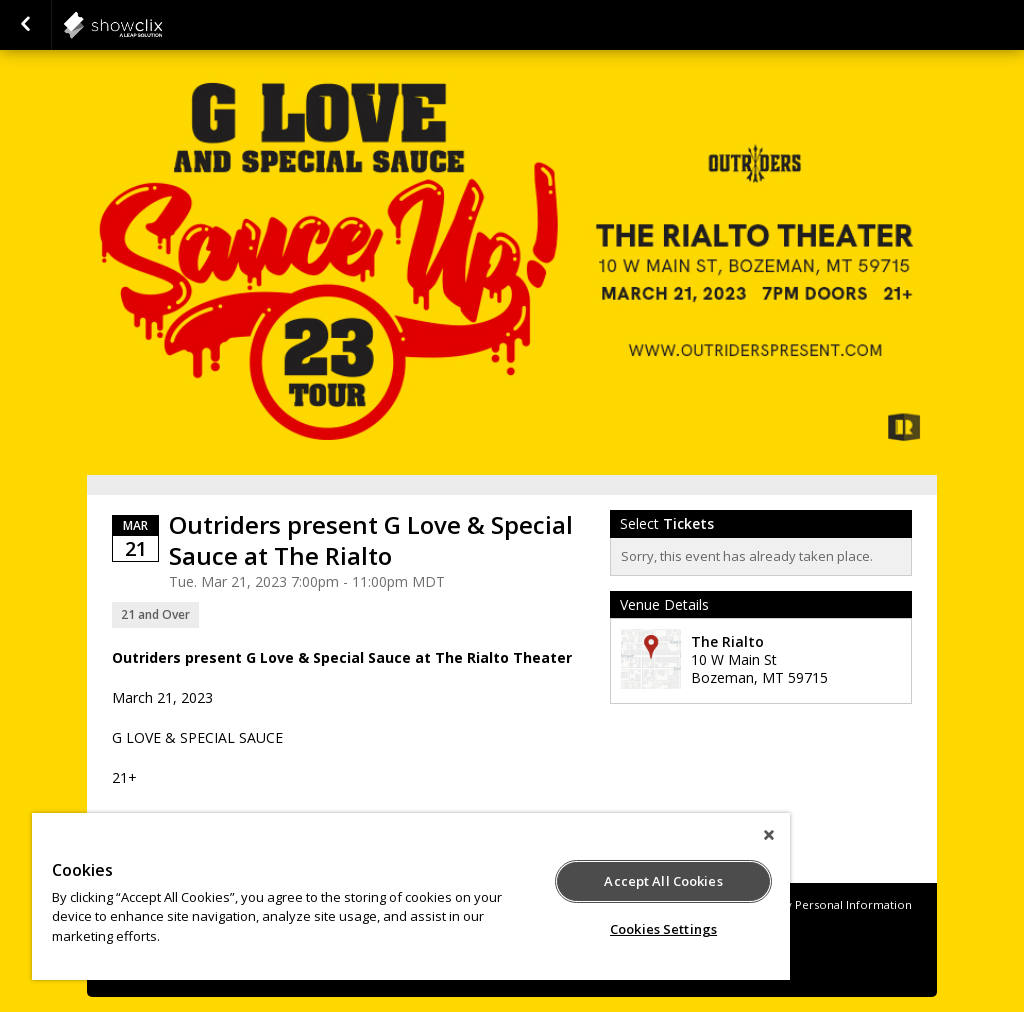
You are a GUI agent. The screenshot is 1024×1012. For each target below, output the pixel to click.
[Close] (769, 835)
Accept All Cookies (663, 881)
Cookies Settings (663, 929)
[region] (411, 896)
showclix (162, 25)
